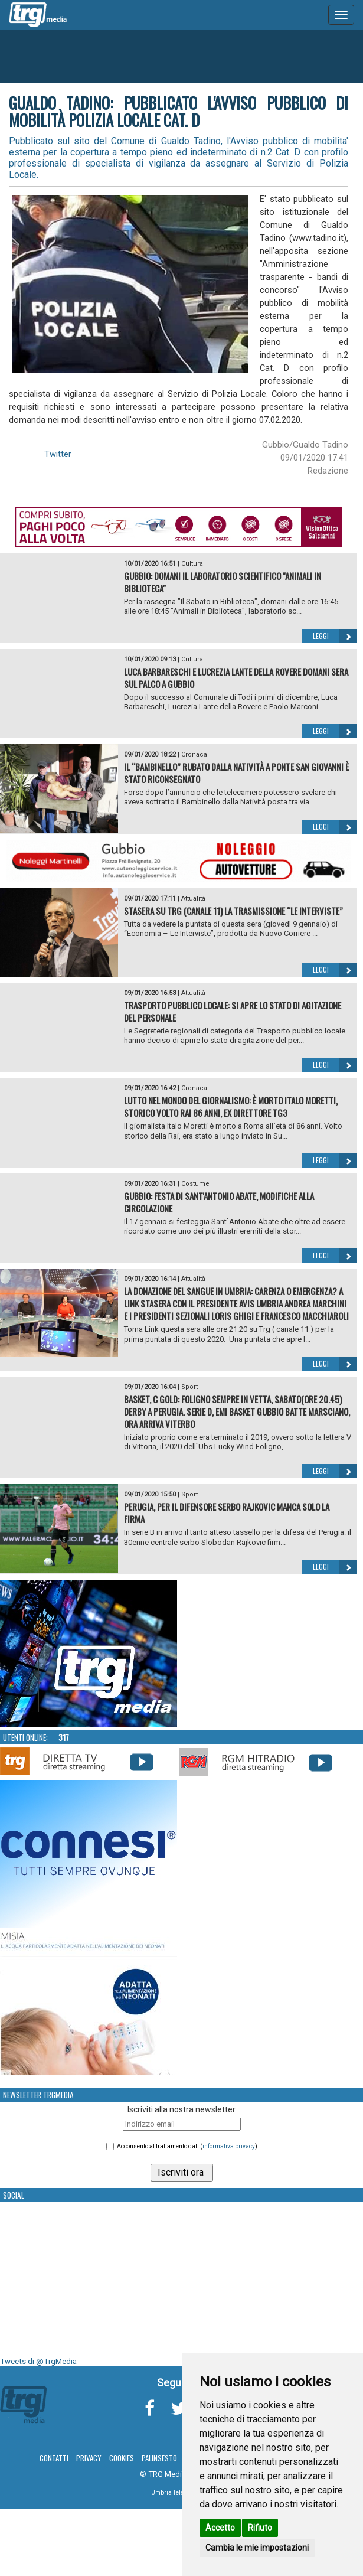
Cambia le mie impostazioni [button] (257, 2547)
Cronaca (194, 754)
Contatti (54, 2458)
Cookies (121, 2458)
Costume (195, 1184)
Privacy (89, 2458)
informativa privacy (228, 2146)
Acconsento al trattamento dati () (187, 2146)
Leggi (335, 636)
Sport (189, 1387)
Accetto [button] (220, 2527)
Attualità (193, 898)
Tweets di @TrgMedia (38, 2361)
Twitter (57, 454)
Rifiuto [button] (260, 2527)
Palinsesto (159, 2458)
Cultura (192, 564)
